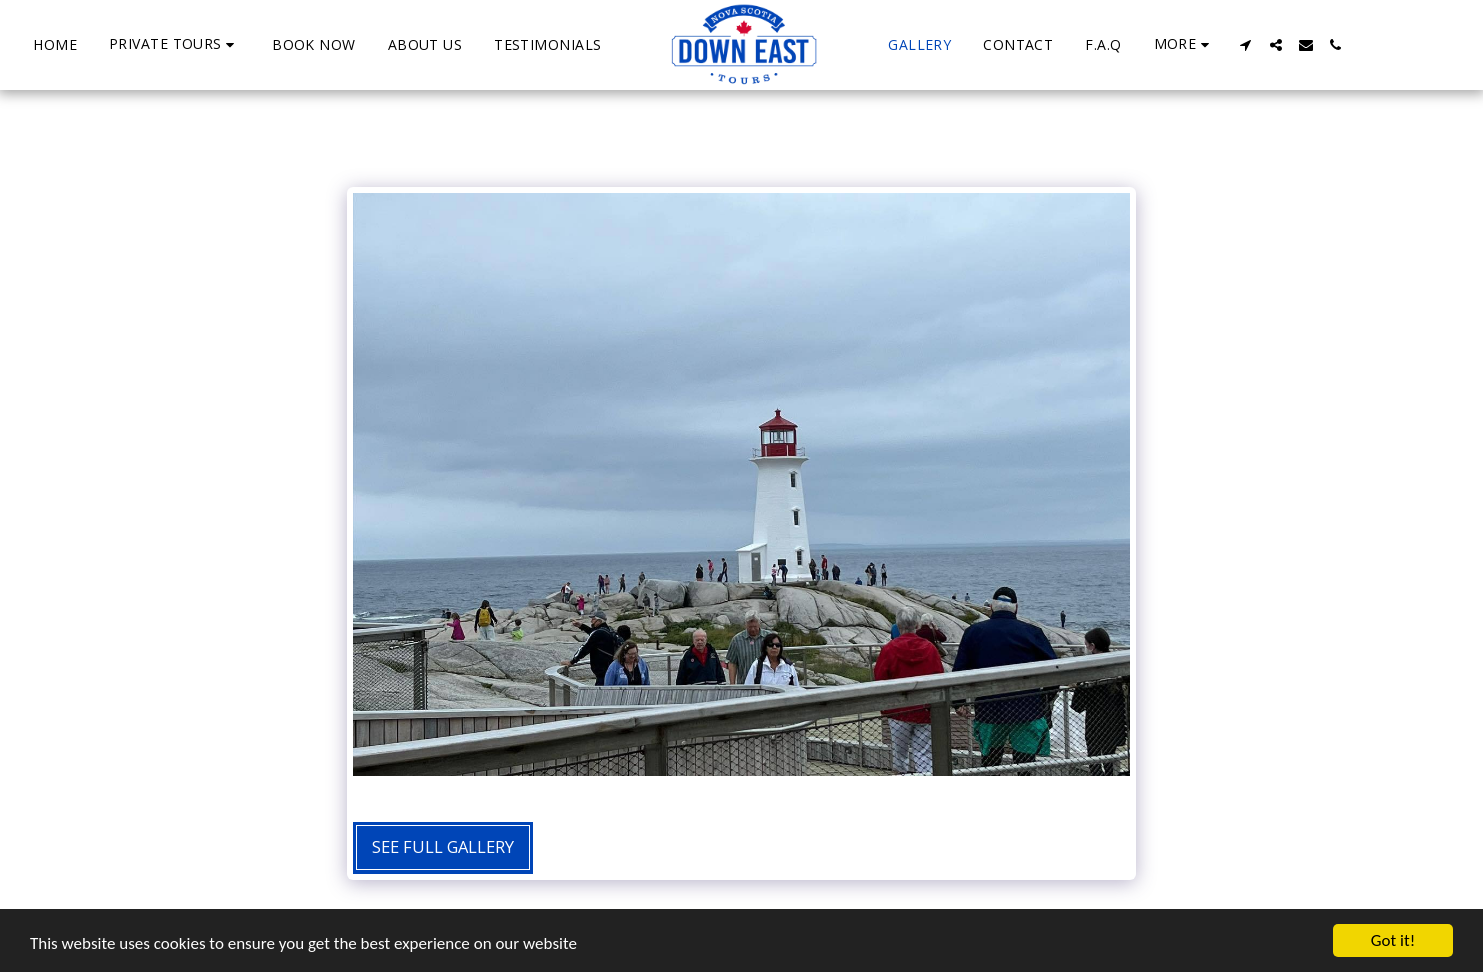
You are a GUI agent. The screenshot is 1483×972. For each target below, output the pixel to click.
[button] (174, 44)
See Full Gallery (443, 846)
